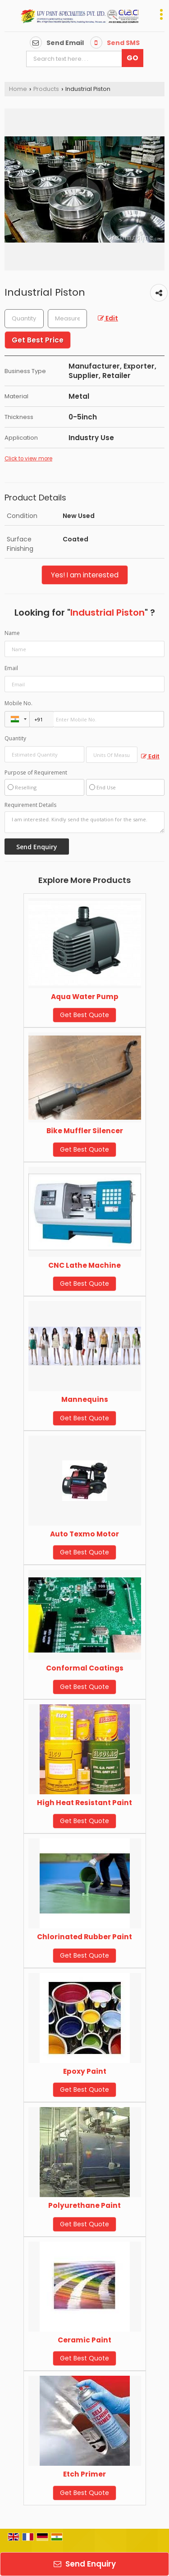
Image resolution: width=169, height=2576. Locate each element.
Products (46, 89)
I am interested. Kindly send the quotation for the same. (84, 822)
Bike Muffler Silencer (84, 1130)
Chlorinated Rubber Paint (84, 1936)
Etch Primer (84, 2474)
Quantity (15, 738)
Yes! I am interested (85, 575)
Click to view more (28, 458)
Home (18, 89)
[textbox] (67, 318)
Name (12, 633)
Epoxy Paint (84, 2071)
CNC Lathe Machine (84, 1265)
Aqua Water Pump (85, 996)
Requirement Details (30, 805)
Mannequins (84, 1399)
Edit (108, 318)
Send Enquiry (85, 2563)
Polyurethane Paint (84, 2205)
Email (11, 668)
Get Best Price (38, 340)
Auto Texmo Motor (84, 1534)
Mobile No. (18, 703)
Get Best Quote (84, 1014)
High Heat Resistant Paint (84, 1802)
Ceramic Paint (84, 2340)
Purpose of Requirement (36, 773)
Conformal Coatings (84, 1668)
